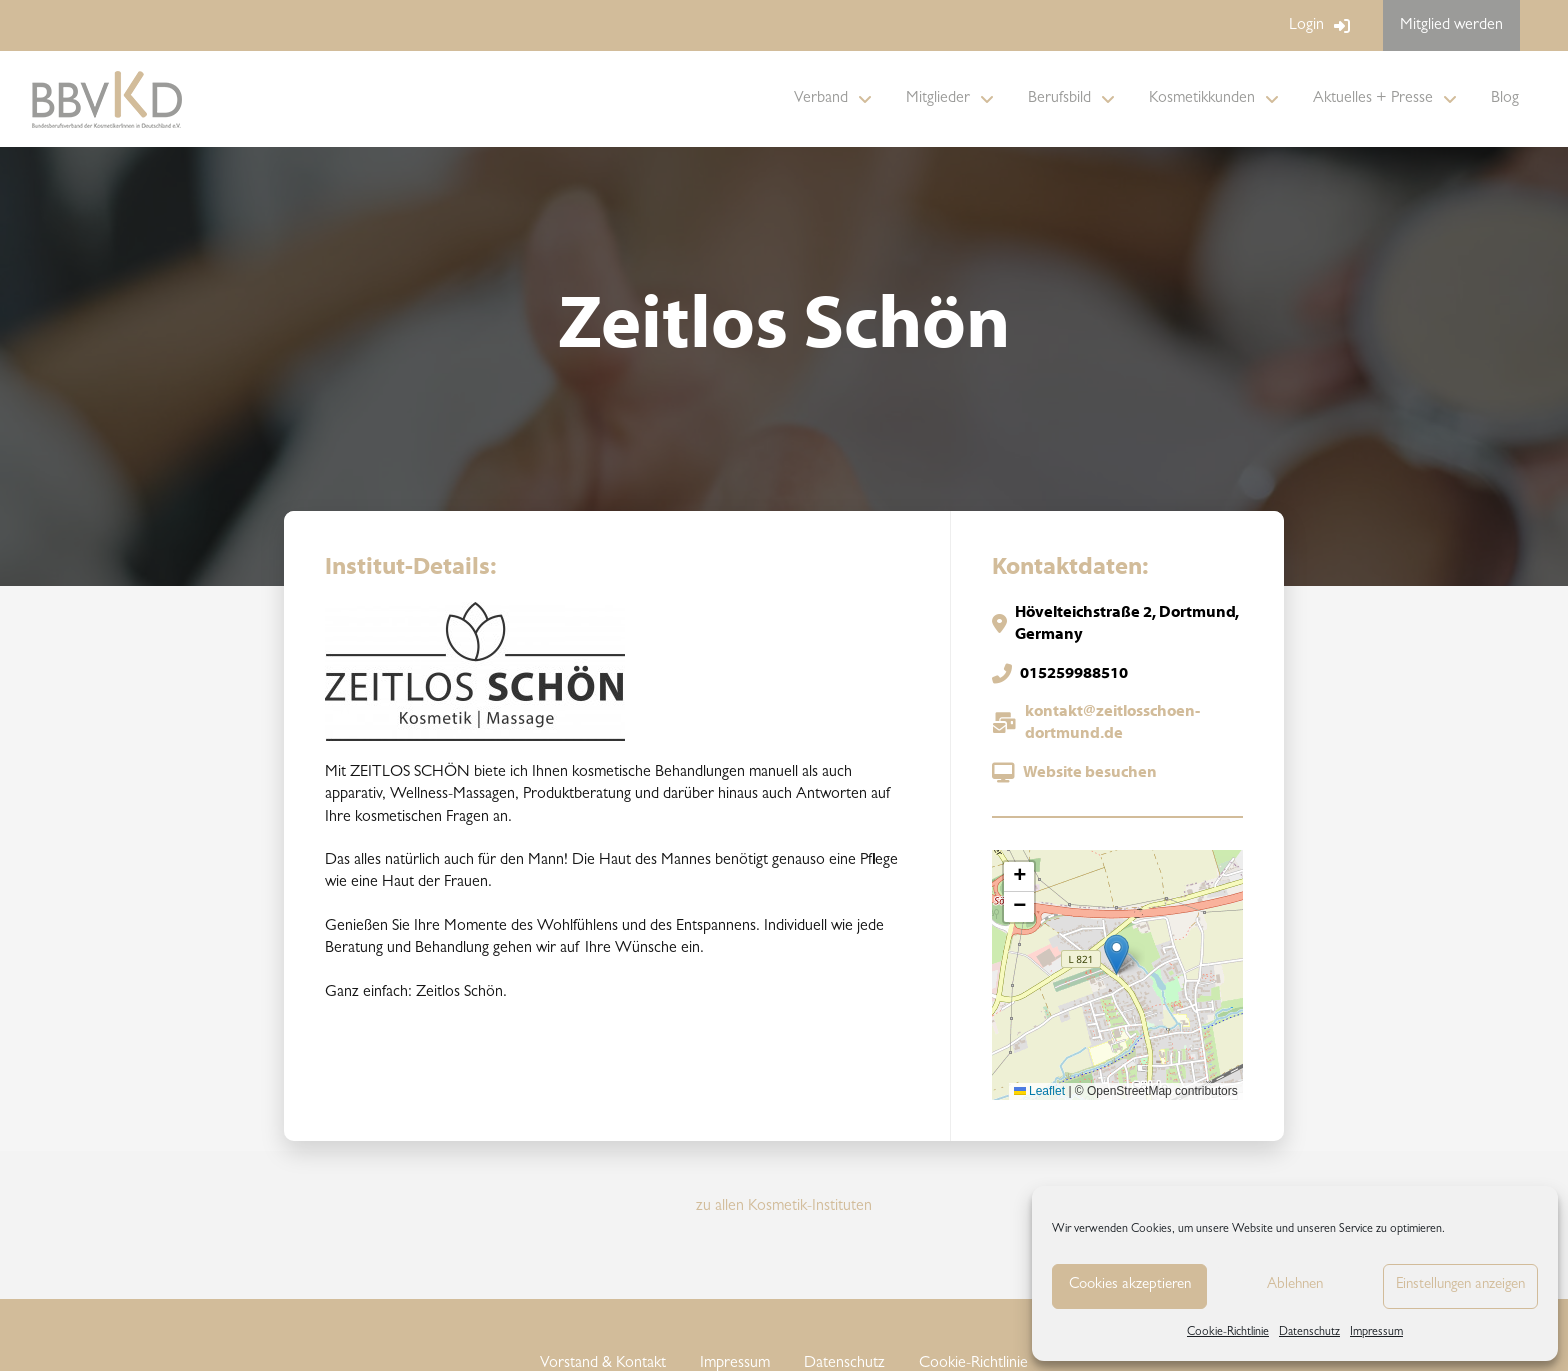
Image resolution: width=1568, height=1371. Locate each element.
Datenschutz (1309, 1333)
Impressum (1376, 1333)
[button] (1116, 954)
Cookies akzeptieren (1130, 1285)
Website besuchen (1090, 773)
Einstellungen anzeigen (1460, 1285)
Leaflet (1039, 1091)
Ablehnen (1295, 1285)
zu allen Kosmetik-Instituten (784, 1207)
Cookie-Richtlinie (1228, 1333)
